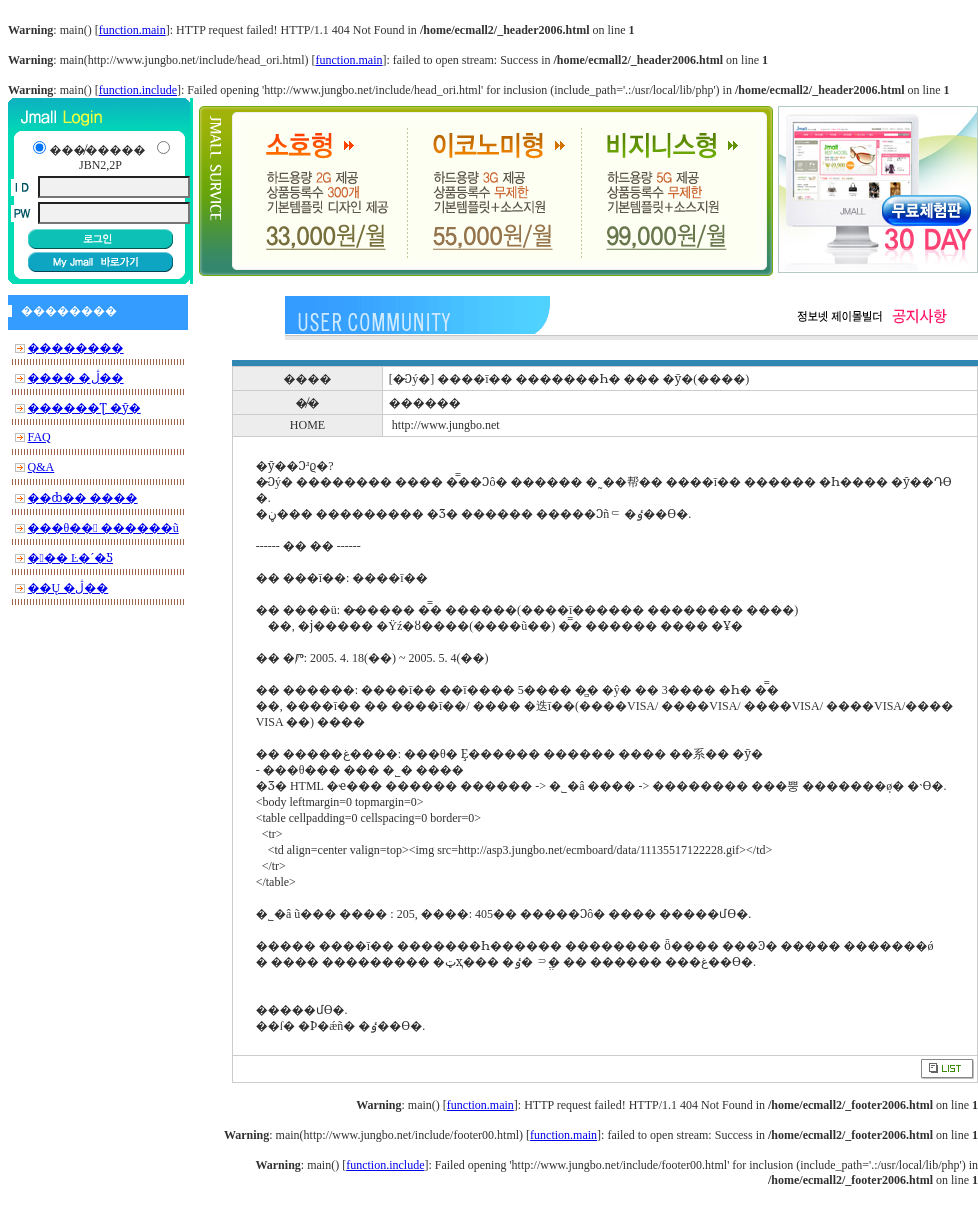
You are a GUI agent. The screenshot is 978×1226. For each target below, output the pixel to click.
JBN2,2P (100, 165)
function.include (138, 90)
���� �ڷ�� (76, 378)
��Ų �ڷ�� (68, 588)
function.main (132, 30)
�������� (76, 348)
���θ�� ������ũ (103, 528)
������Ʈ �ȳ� (84, 408)
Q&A (41, 467)
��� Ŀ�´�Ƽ (70, 558)
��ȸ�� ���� (83, 498)
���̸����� (97, 150)
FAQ (39, 437)
